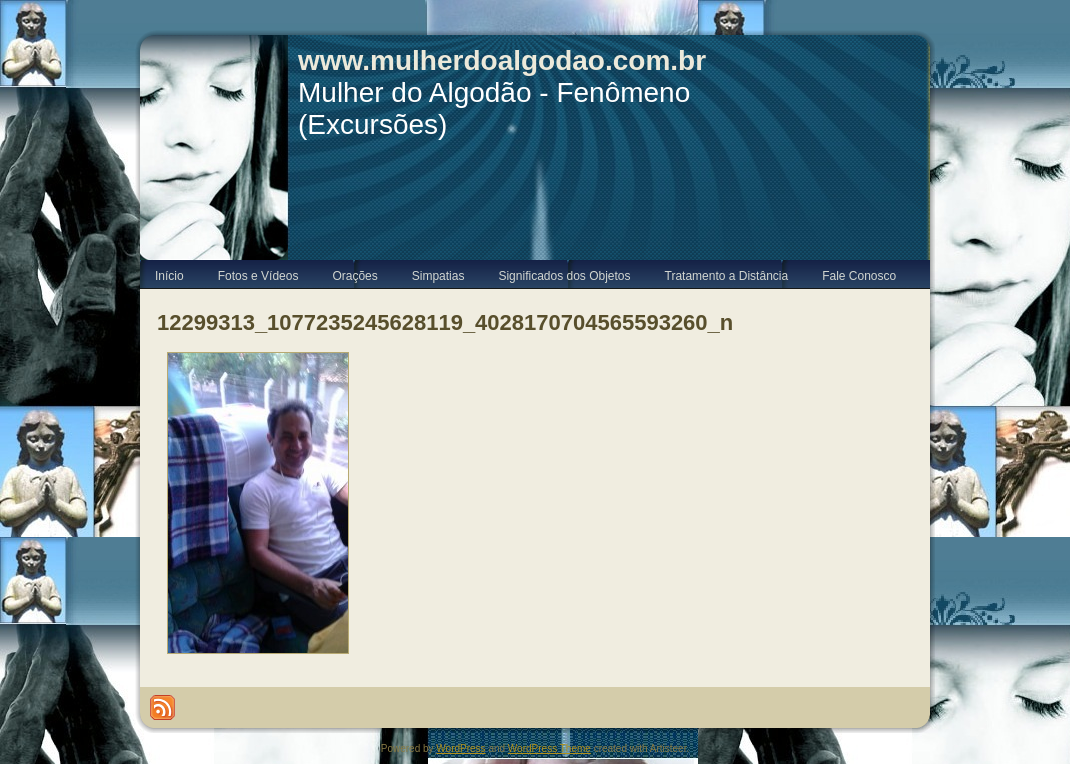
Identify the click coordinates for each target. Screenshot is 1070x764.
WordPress (460, 748)
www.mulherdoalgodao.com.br (502, 60)
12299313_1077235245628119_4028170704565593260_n (445, 322)
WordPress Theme (549, 748)
